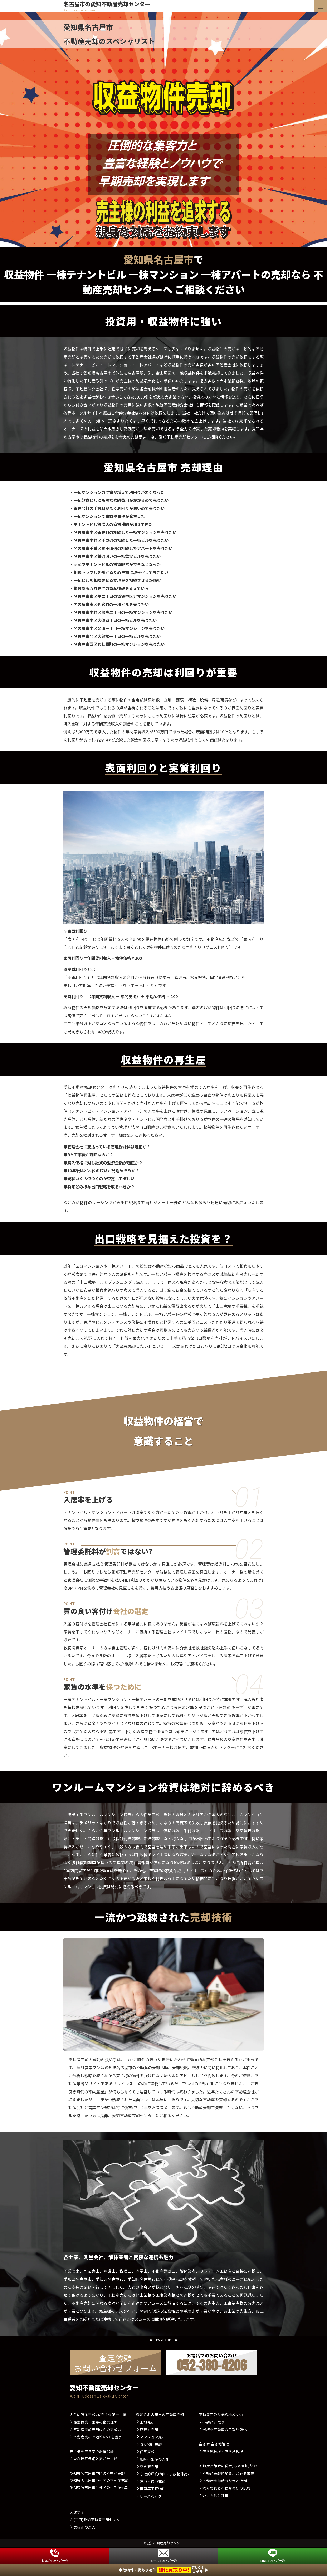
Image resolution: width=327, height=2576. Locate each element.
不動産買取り (213, 2422)
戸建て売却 (149, 2429)
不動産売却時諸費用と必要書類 (228, 2473)
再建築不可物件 (153, 2489)
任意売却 (147, 2452)
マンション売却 (153, 2437)
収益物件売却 (151, 2444)
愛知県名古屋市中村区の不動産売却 (99, 2480)
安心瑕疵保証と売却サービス (97, 2459)
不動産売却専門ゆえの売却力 (97, 2429)
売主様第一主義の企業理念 (95, 2422)
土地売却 (147, 2422)
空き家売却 (149, 2467)
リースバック (151, 2496)
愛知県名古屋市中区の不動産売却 (97, 2473)
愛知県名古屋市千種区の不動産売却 (99, 2487)
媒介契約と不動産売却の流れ (226, 2488)
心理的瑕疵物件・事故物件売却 (165, 2474)
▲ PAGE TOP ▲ (163, 2340)
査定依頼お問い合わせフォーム (115, 2363)
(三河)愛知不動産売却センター (98, 2519)
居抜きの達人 (84, 2527)
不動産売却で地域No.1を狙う (97, 2437)
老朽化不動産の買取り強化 (224, 2429)
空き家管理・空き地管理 (222, 2451)
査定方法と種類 (215, 2496)
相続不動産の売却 (154, 2459)
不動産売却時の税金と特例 (224, 2481)
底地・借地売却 (153, 2481)
